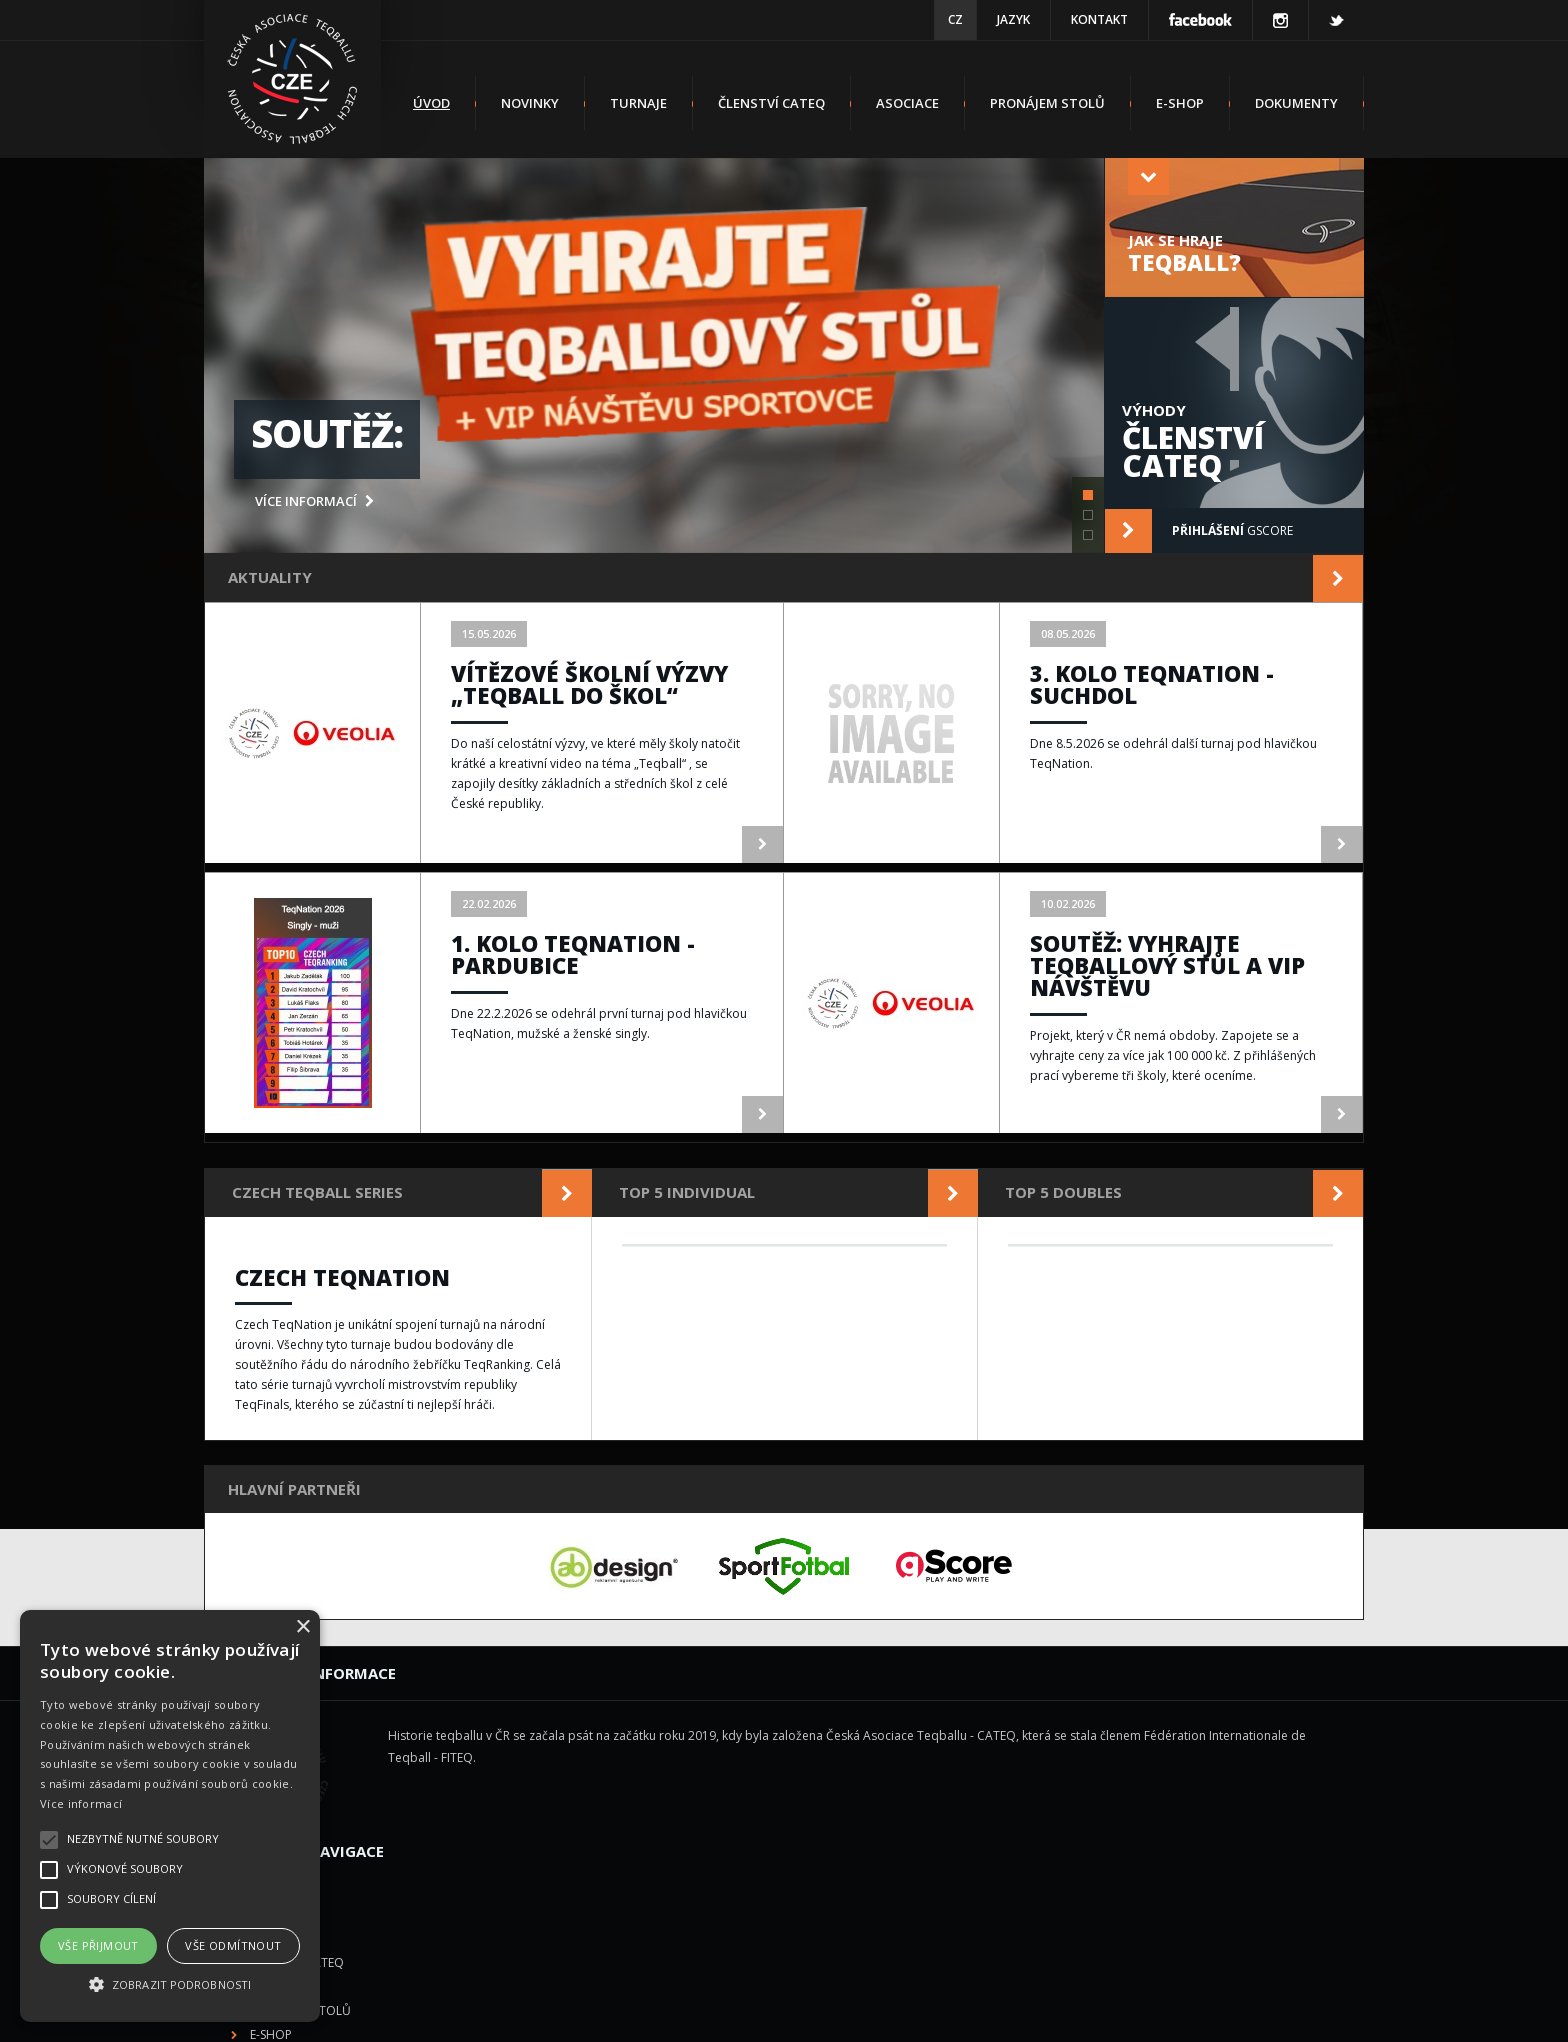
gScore (1199, 531)
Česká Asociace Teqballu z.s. (657, 2013)
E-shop (1180, 103)
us (1190, 2013)
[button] (170, 1985)
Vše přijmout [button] (98, 1945)
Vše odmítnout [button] (233, 1945)
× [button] (302, 1627)
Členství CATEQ (771, 103)
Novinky (530, 103)
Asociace (907, 103)
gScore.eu (914, 2013)
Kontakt (1099, 19)
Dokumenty (1296, 103)
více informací (314, 501)
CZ (955, 19)
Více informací (81, 1803)
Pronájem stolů (1047, 103)
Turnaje (638, 103)
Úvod (431, 103)
